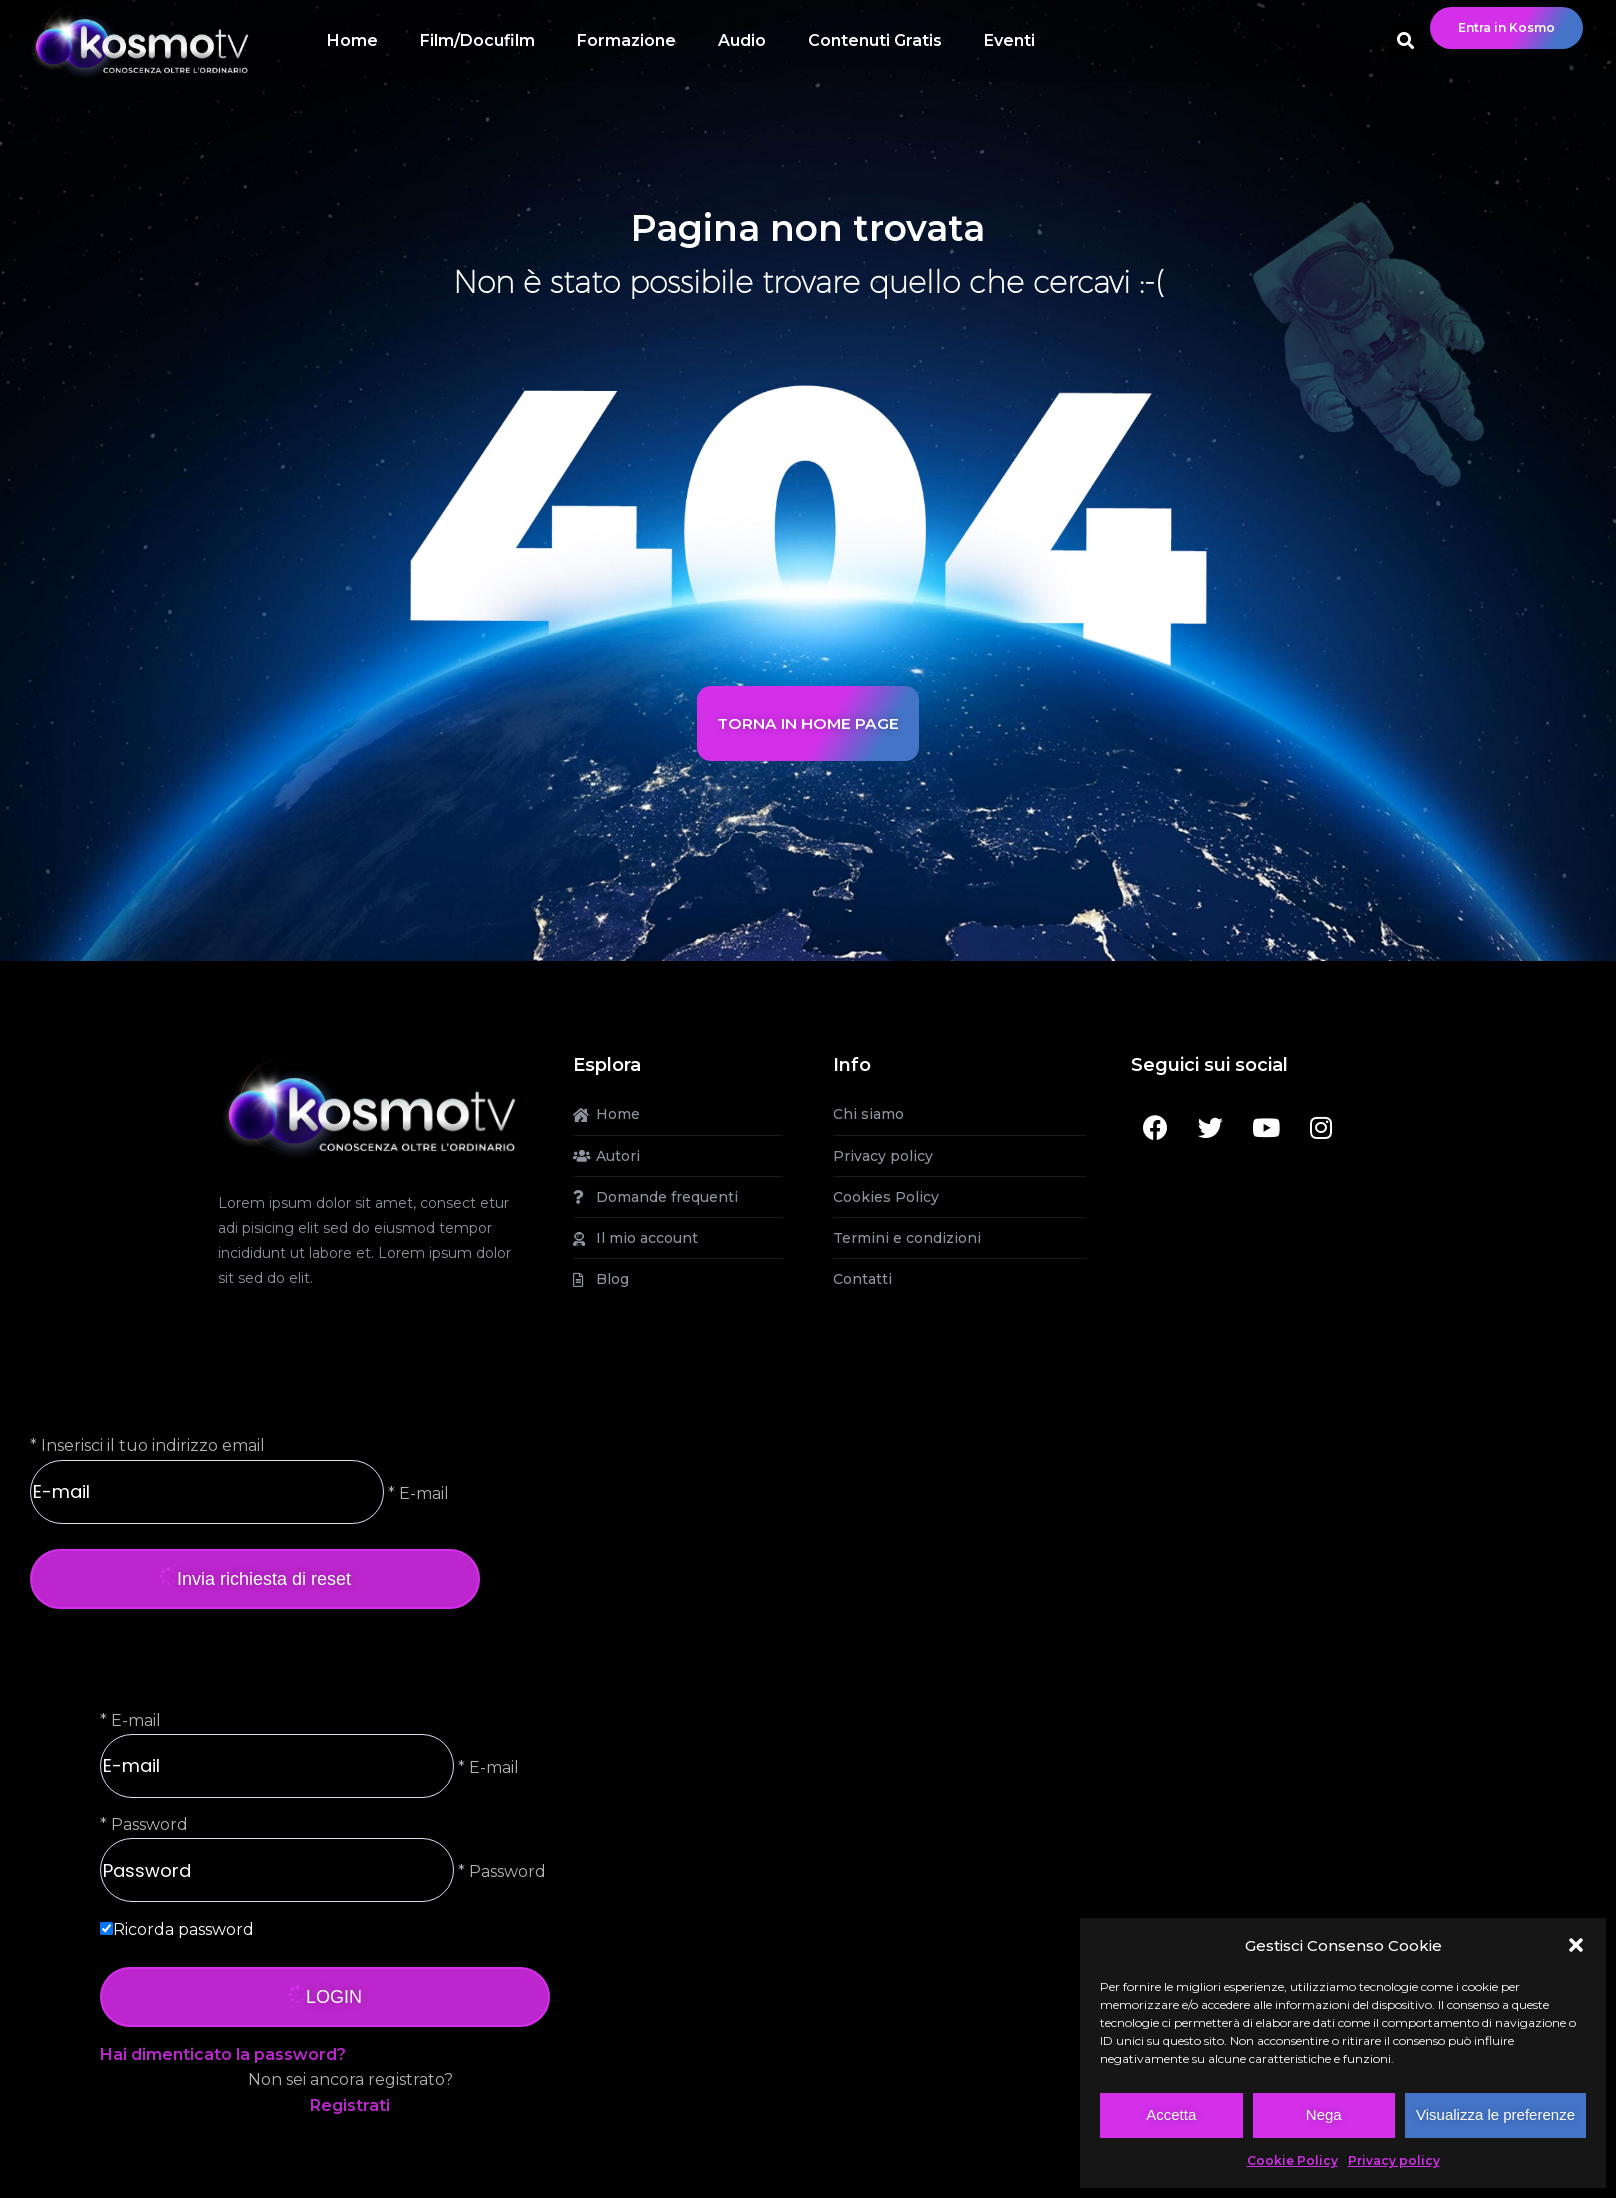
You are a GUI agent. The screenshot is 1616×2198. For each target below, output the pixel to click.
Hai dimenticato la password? (223, 2054)
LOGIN (325, 1997)
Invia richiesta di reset (255, 1579)
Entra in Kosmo (1506, 27)
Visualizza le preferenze (1495, 2114)
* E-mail (416, 1492)
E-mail (136, 1720)
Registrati (350, 2105)
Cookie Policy (1292, 2160)
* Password (500, 1871)
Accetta (1171, 2114)
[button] (1576, 1945)
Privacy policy (1394, 2160)
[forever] (106, 1928)
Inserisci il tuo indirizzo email (153, 1445)
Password (149, 1824)
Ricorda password (183, 1929)
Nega (1324, 2114)
